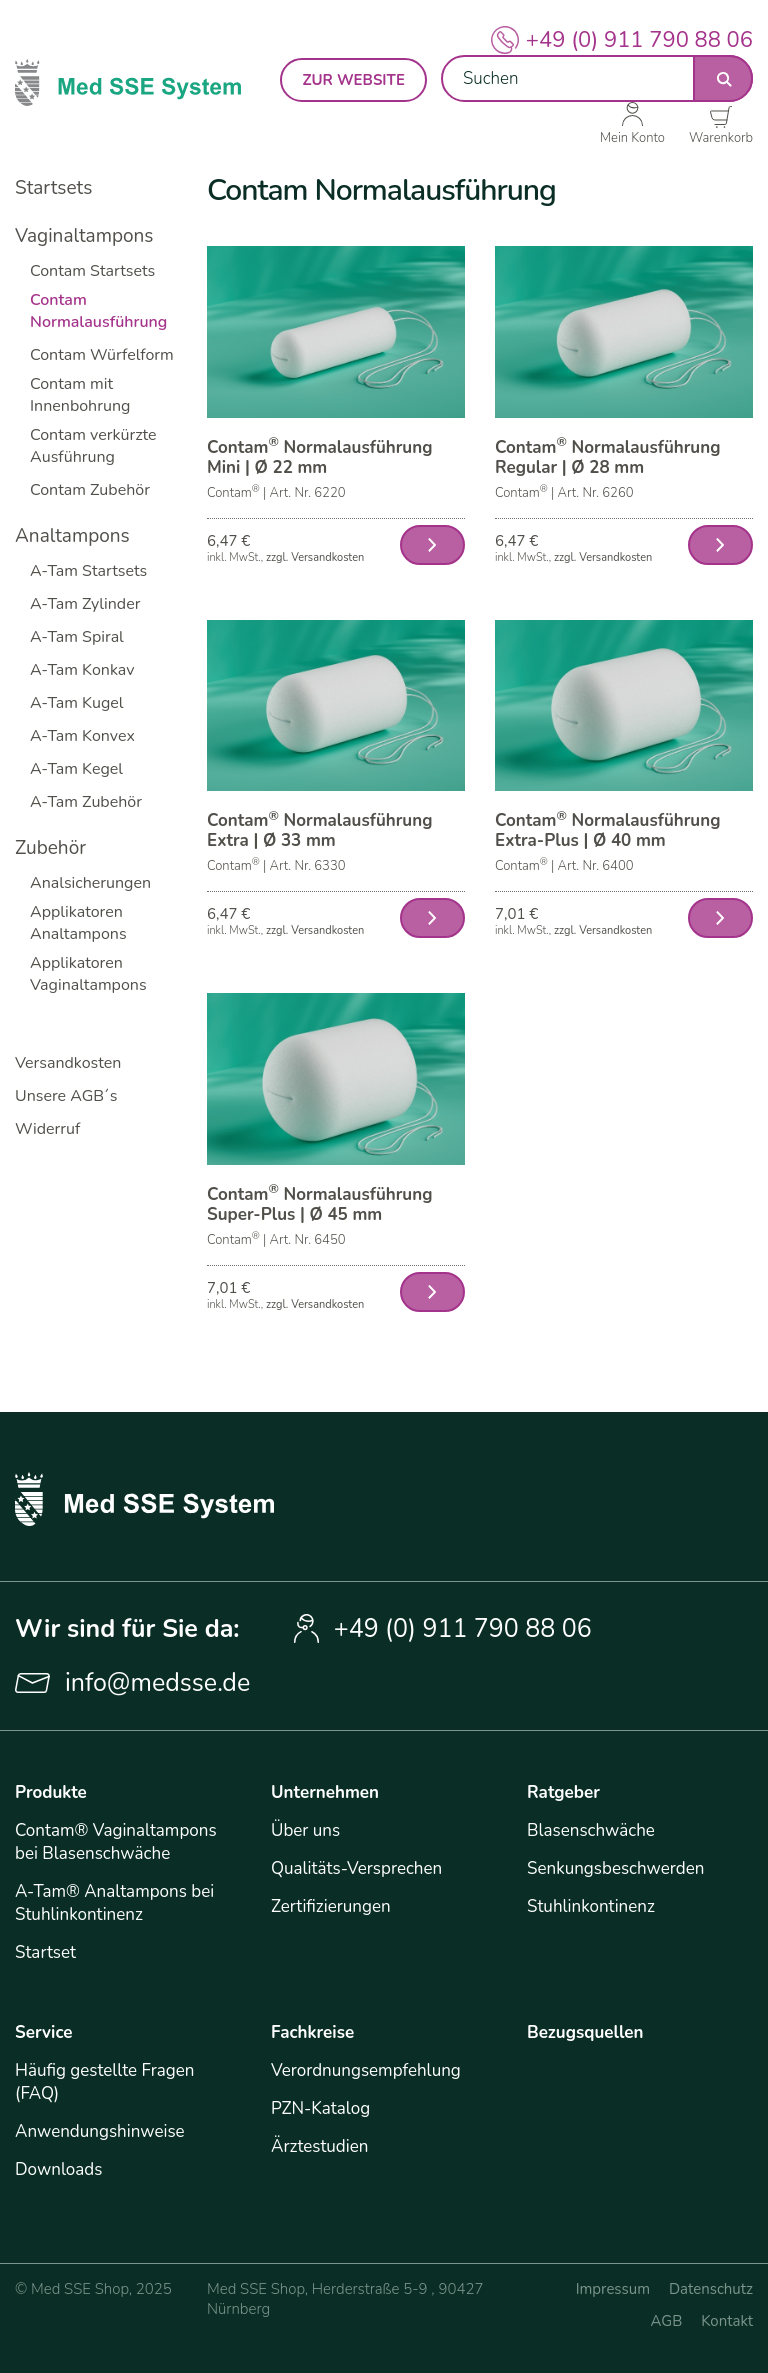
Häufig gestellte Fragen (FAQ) (104, 2082)
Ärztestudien (319, 2146)
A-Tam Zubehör (86, 802)
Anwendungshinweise (100, 2131)
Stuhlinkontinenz (591, 1906)
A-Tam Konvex (82, 736)
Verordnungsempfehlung (366, 2070)
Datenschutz (711, 2289)
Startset (45, 1952)
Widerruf (47, 1129)
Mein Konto (632, 137)
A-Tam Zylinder (85, 604)
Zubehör (50, 848)
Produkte (51, 1792)
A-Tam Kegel (76, 769)
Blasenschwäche (591, 1830)
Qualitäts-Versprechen (356, 1868)
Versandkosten (68, 1063)
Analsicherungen (90, 883)
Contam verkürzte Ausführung (93, 446)
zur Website (353, 80)
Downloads (58, 2169)
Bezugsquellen (585, 2032)
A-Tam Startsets (88, 571)
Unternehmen (325, 1792)
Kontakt (727, 2321)
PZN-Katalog (320, 2108)
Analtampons (72, 536)
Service (43, 2032)
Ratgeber (563, 1792)
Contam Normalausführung (98, 311)
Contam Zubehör (90, 490)
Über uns (305, 1830)
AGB (667, 2321)
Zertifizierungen (331, 1906)
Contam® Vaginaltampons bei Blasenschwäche (116, 1842)
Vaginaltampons (84, 236)
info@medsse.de (157, 1683)
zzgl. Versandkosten (315, 557)
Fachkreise (312, 2032)
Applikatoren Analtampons (78, 923)
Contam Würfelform (102, 355)
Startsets (53, 188)
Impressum (613, 2289)
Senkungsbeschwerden (615, 1868)
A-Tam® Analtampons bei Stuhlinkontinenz (114, 1903)
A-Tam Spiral (77, 637)
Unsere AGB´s (66, 1096)
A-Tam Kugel (77, 703)
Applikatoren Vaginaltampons (88, 974)
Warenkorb (721, 137)
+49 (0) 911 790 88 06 (639, 40)
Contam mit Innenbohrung (80, 395)
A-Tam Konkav (82, 670)
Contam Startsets (92, 271)
